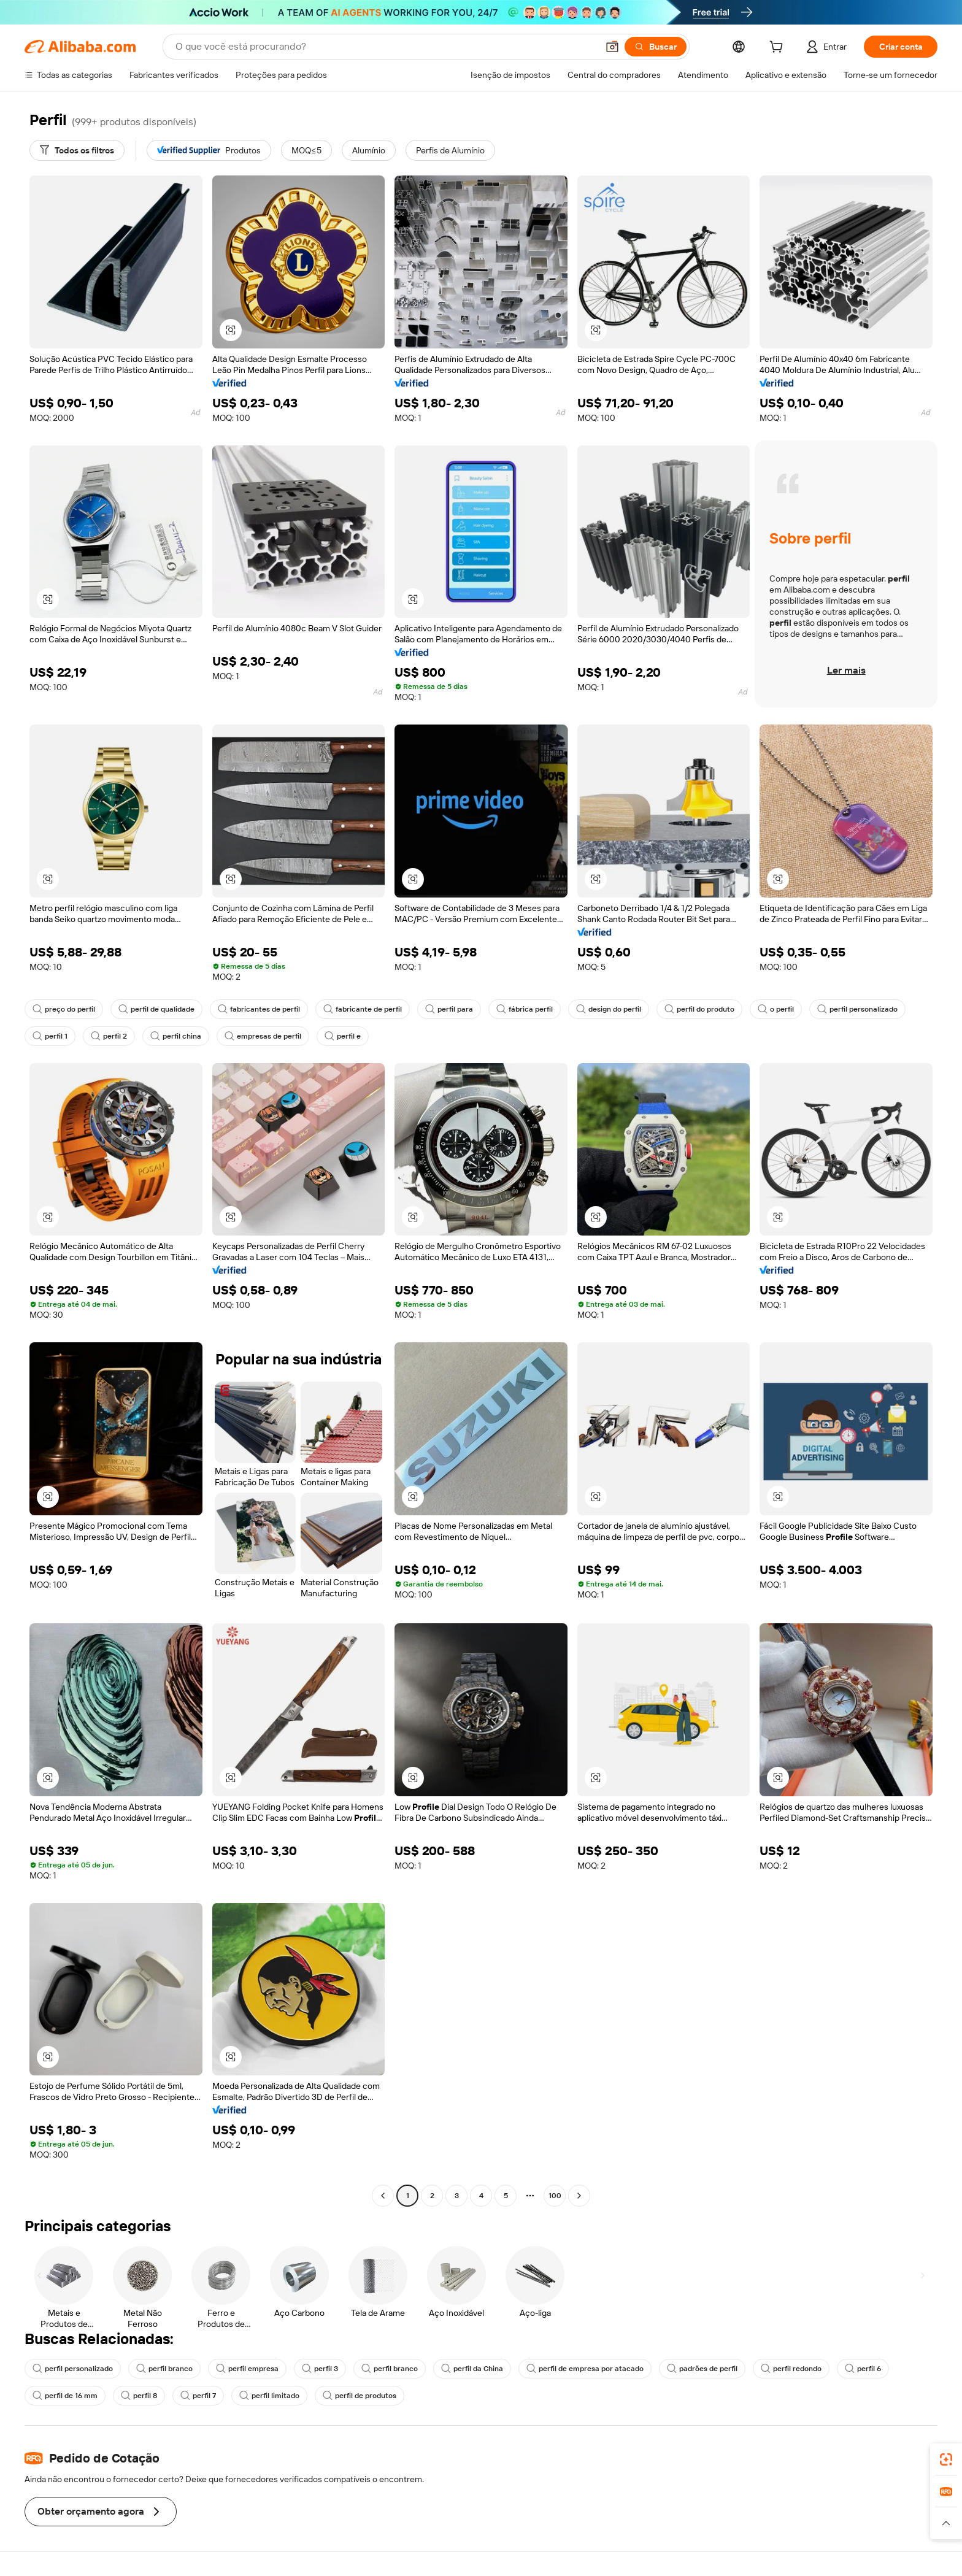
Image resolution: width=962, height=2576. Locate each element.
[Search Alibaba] (385, 46)
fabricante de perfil (362, 1009)
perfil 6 (863, 2369)
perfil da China (472, 2369)
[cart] (778, 48)
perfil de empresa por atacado (585, 2369)
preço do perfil (64, 1009)
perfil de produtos (359, 2396)
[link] (946, 2459)
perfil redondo (791, 2369)
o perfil (776, 1009)
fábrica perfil (524, 1009)
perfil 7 (198, 2396)
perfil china (175, 1036)
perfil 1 (50, 1036)
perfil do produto (699, 1009)
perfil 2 (109, 1036)
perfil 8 (139, 2396)
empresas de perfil (263, 1036)
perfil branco (164, 2369)
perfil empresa (247, 2369)
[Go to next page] (579, 2196)
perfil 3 (320, 2369)
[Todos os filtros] (77, 150)
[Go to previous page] (383, 2196)
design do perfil (608, 1009)
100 (554, 2195)
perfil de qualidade (156, 1009)
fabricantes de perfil (259, 1009)
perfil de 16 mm (65, 2396)
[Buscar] (656, 46)
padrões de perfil (702, 2369)
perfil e (343, 1036)
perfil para (449, 1009)
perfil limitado (269, 2396)
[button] (612, 46)
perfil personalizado (857, 1009)
